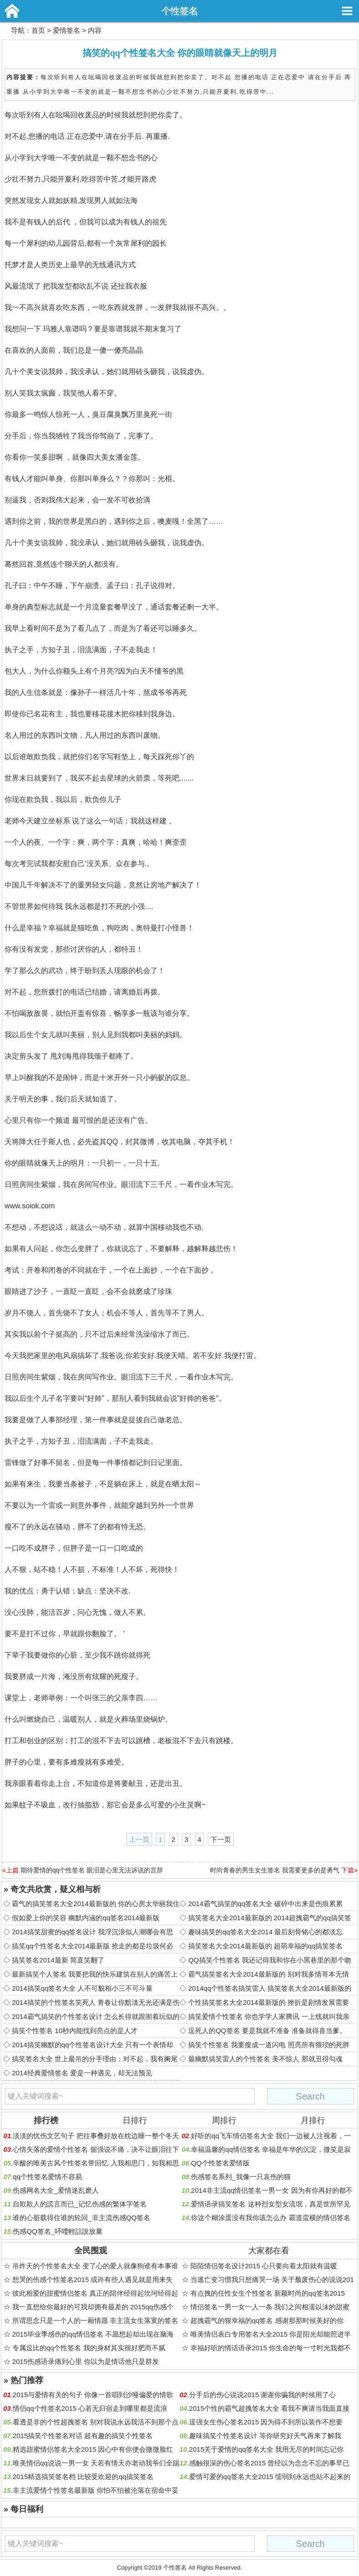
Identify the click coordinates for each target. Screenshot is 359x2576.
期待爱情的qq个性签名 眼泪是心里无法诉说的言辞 (92, 1870)
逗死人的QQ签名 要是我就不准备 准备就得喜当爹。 (267, 2030)
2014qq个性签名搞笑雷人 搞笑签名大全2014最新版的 (269, 1988)
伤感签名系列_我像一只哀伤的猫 (240, 2176)
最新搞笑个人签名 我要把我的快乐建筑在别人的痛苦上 (95, 1974)
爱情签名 (66, 30)
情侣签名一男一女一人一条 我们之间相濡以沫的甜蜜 (269, 2307)
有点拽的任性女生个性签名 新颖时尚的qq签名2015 (267, 2293)
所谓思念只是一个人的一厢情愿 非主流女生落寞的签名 (95, 2320)
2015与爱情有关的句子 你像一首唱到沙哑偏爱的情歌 (93, 2395)
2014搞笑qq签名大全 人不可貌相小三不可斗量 (82, 1988)
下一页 (220, 1839)
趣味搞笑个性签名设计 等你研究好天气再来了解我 (265, 2435)
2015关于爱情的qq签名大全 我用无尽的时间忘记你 (266, 2449)
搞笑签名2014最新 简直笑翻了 (58, 1960)
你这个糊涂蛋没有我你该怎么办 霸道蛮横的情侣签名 (270, 2217)
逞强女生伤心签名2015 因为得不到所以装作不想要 (266, 2422)
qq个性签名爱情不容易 (47, 2176)
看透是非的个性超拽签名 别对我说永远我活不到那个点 (96, 2422)
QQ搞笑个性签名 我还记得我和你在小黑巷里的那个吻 (269, 1960)
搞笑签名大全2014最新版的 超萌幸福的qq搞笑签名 (265, 1946)
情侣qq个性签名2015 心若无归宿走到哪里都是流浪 (90, 2408)
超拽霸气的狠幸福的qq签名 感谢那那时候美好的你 (267, 2320)
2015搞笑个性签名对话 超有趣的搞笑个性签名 (83, 2435)
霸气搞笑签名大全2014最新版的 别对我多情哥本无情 (268, 1974)
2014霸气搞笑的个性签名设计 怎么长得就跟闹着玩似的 (96, 2016)
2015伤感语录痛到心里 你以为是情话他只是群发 (85, 2361)
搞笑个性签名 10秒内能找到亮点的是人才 (75, 2030)
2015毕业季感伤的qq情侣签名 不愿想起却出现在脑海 (93, 2334)
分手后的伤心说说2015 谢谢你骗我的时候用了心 (262, 2395)
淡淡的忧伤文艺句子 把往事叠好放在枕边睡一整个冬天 (96, 2136)
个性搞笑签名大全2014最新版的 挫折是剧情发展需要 (268, 2002)
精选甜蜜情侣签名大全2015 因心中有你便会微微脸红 (93, 2449)
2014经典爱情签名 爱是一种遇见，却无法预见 (82, 2073)
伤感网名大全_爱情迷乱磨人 (55, 2190)
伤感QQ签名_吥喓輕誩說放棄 (58, 2231)
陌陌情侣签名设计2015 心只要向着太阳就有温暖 (264, 2266)
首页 (38, 30)
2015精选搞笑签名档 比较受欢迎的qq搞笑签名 (83, 2476)
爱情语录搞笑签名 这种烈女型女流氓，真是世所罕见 (270, 2204)
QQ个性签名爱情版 (220, 2163)
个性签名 (179, 10)
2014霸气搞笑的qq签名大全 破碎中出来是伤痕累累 (265, 1903)
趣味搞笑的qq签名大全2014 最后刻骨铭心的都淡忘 (265, 1932)
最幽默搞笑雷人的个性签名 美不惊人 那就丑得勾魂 (265, 2059)
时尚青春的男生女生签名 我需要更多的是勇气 (274, 1870)
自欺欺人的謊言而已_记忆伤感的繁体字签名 (79, 2204)
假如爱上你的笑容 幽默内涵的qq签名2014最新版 (85, 1918)
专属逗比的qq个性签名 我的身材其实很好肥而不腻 (88, 2348)
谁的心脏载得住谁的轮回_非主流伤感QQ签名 (81, 2217)
